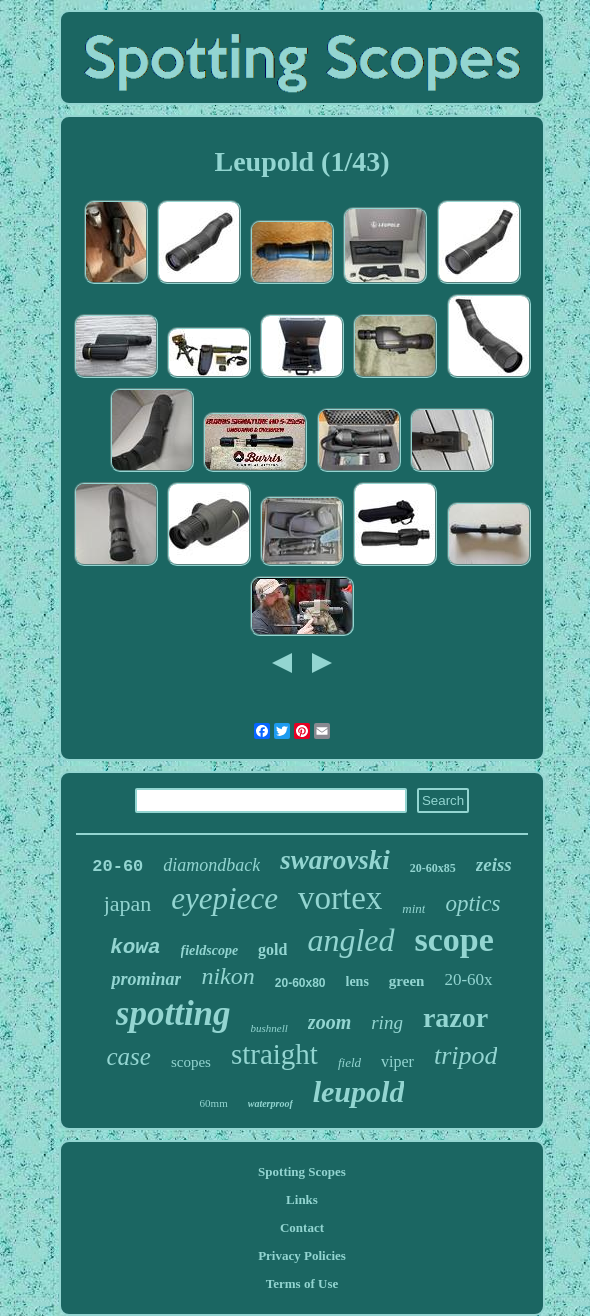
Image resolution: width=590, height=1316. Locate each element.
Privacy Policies (302, 1255)
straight (274, 1054)
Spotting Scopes (302, 1171)
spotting (173, 1013)
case (129, 1056)
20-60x (468, 979)
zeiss (494, 864)
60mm (214, 1103)
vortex (340, 898)
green (407, 981)
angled (350, 940)
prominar (146, 979)
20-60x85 (433, 868)
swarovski (335, 860)
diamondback (211, 865)
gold (272, 949)
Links (302, 1199)
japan (128, 903)
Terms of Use (302, 1283)
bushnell (269, 1028)
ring (387, 1022)
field (349, 1062)
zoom (329, 1022)
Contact (302, 1227)
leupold (359, 1091)
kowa (135, 947)
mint (413, 908)
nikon (227, 976)
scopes (191, 1062)
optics (472, 903)
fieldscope (210, 950)
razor (455, 1017)
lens (357, 981)
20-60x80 (300, 983)
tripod (466, 1055)
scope (454, 939)
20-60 (117, 866)
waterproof (270, 1103)
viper (397, 1061)
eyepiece (224, 898)
